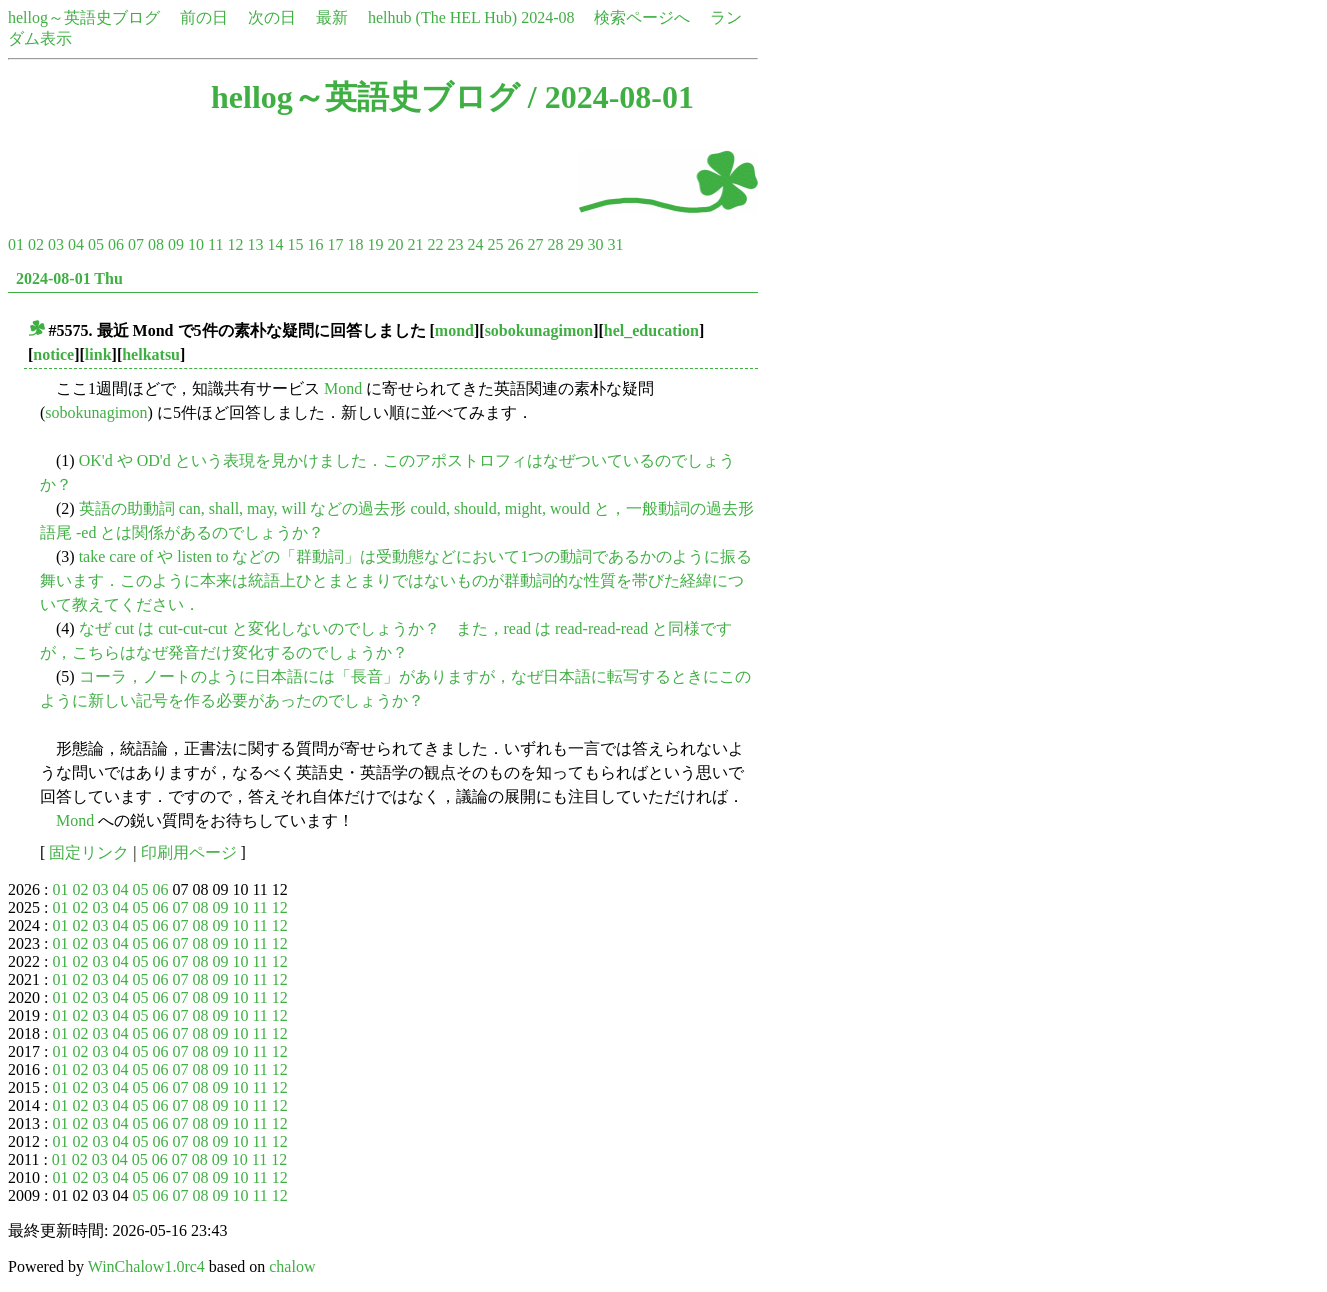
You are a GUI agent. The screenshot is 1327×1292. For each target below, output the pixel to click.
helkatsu (151, 354)
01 (16, 244)
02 (36, 244)
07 (136, 244)
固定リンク (89, 852)
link (98, 354)
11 (215, 244)
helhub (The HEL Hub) (442, 17)
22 (435, 244)
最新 (332, 17)
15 (295, 244)
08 (156, 244)
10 (196, 244)
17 (335, 244)
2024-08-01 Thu (69, 278)
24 (475, 244)
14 (275, 244)
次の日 (272, 17)
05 (96, 244)
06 (116, 244)
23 (455, 244)
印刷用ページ (189, 852)
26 (515, 244)
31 (615, 244)
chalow (292, 1266)
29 (575, 244)
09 (176, 244)
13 (255, 244)
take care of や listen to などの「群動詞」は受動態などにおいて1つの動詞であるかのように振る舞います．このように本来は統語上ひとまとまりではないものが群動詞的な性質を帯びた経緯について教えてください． (396, 580)
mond (454, 330)
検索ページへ (642, 17)
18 (355, 244)
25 (495, 244)
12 (235, 244)
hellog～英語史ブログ (84, 17)
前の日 (204, 17)
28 (555, 244)
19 (375, 244)
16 (315, 244)
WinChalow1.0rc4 (146, 1266)
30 (595, 244)
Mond (343, 388)
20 (395, 244)
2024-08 (547, 17)
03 (56, 244)
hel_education (651, 330)
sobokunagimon (539, 330)
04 (76, 244)
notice (53, 354)
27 (535, 244)
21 (415, 244)
